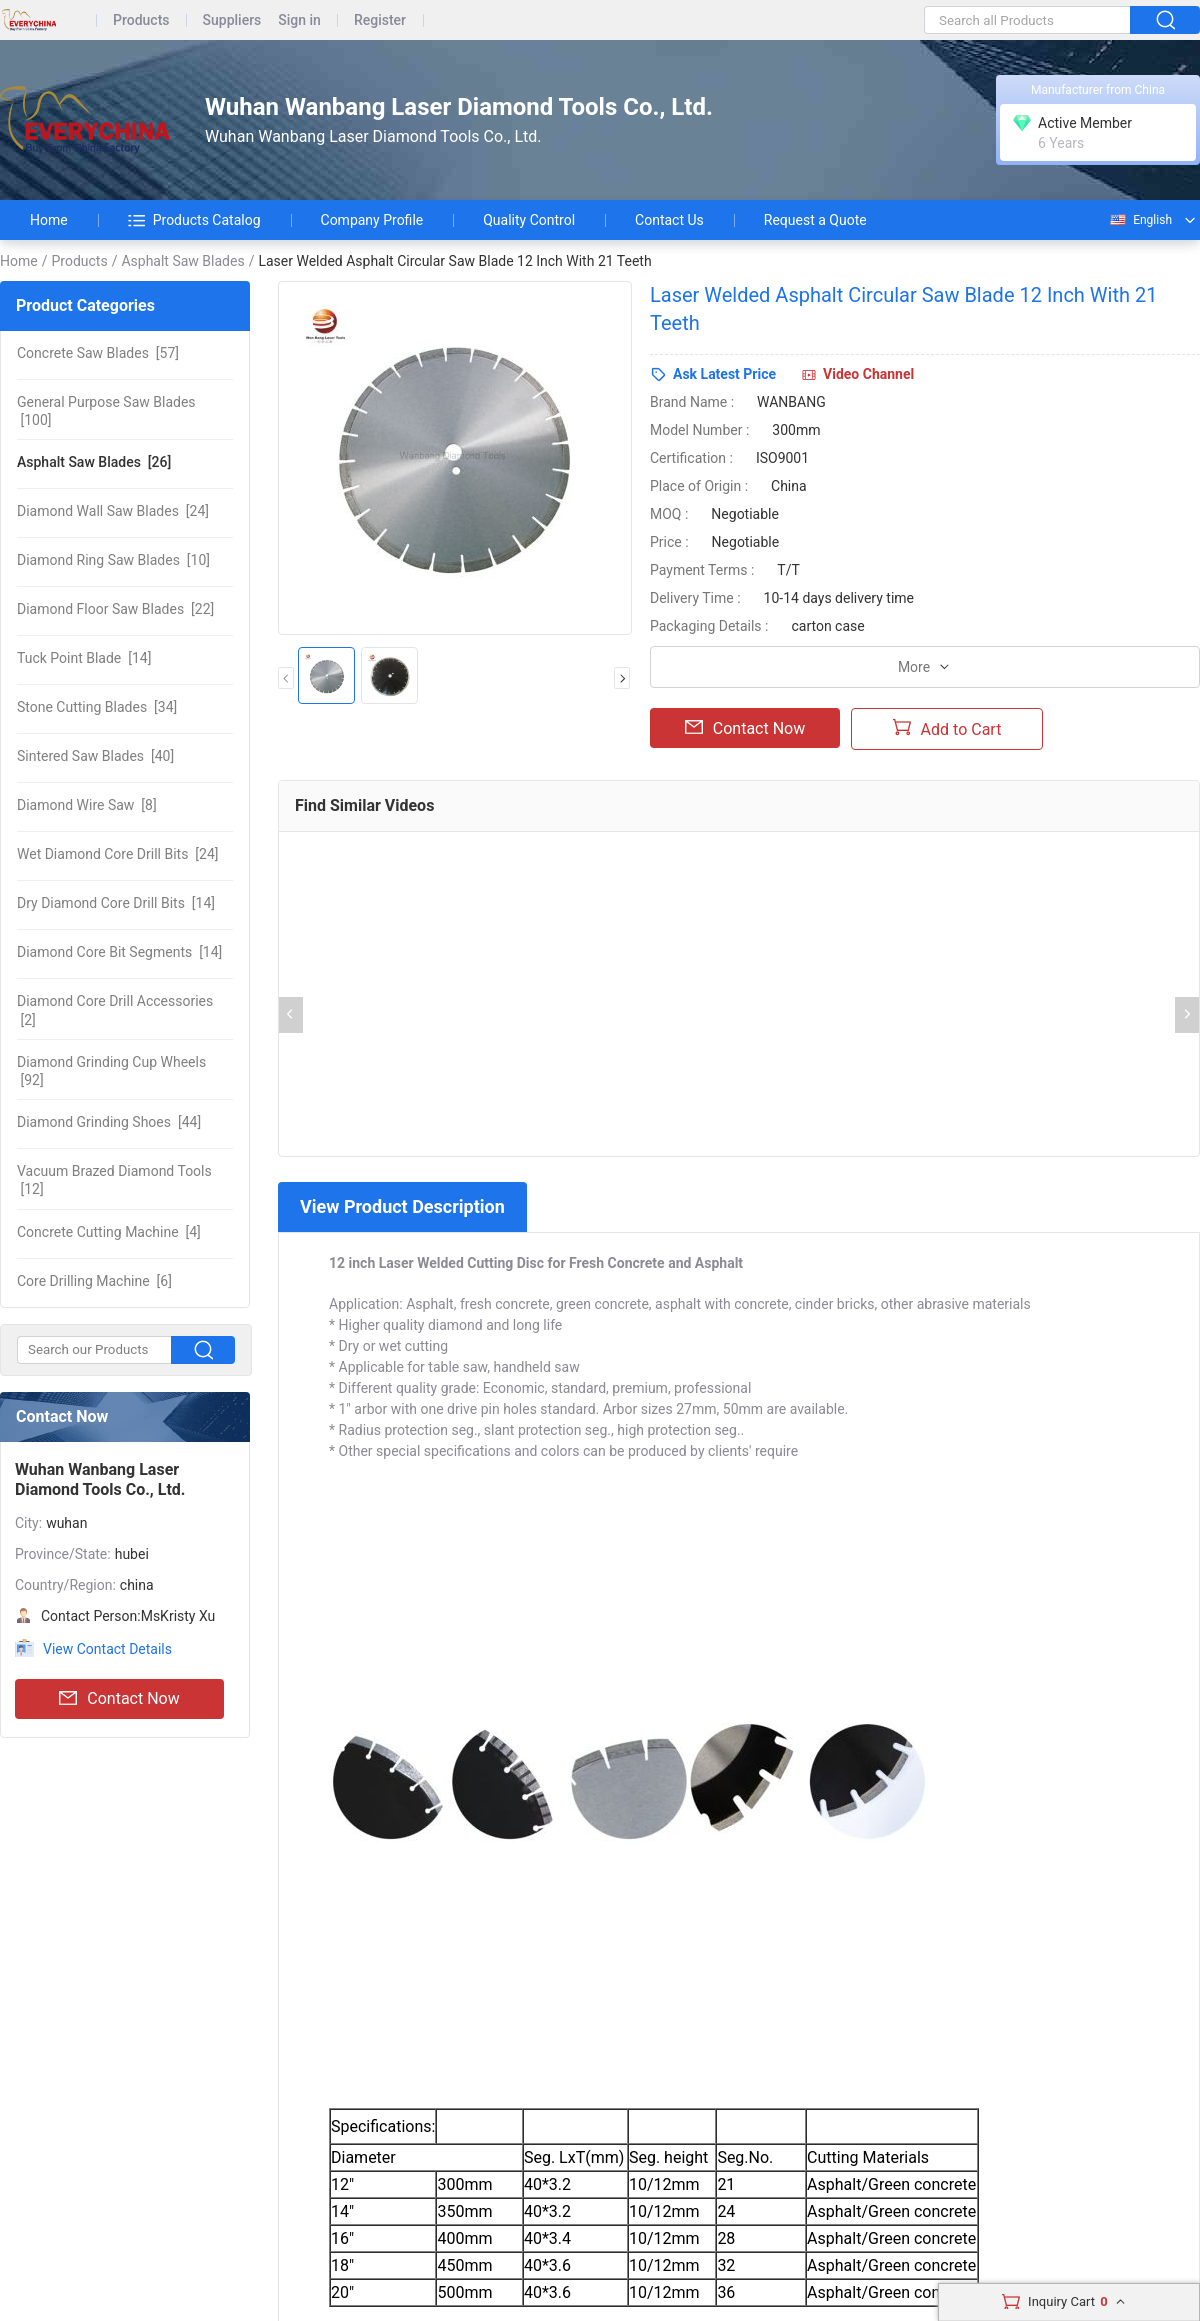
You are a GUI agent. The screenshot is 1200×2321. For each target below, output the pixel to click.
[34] (97, 707)
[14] (84, 658)
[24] (113, 511)
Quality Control (529, 220)
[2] (115, 1010)
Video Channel (868, 374)
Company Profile (372, 220)
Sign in (299, 20)
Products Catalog (194, 220)
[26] (94, 462)
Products (141, 20)
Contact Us (669, 220)
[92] (111, 1071)
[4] (109, 1232)
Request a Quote (815, 220)
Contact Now (119, 1699)
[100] (106, 411)
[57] (98, 353)
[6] (94, 1281)
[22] (115, 609)
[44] (109, 1122)
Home (49, 220)
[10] (113, 560)
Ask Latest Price (724, 374)
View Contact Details (107, 1649)
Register (380, 20)
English (1140, 220)
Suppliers (232, 20)
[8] (87, 805)
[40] (95, 756)
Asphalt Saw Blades (182, 261)
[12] (114, 1180)
